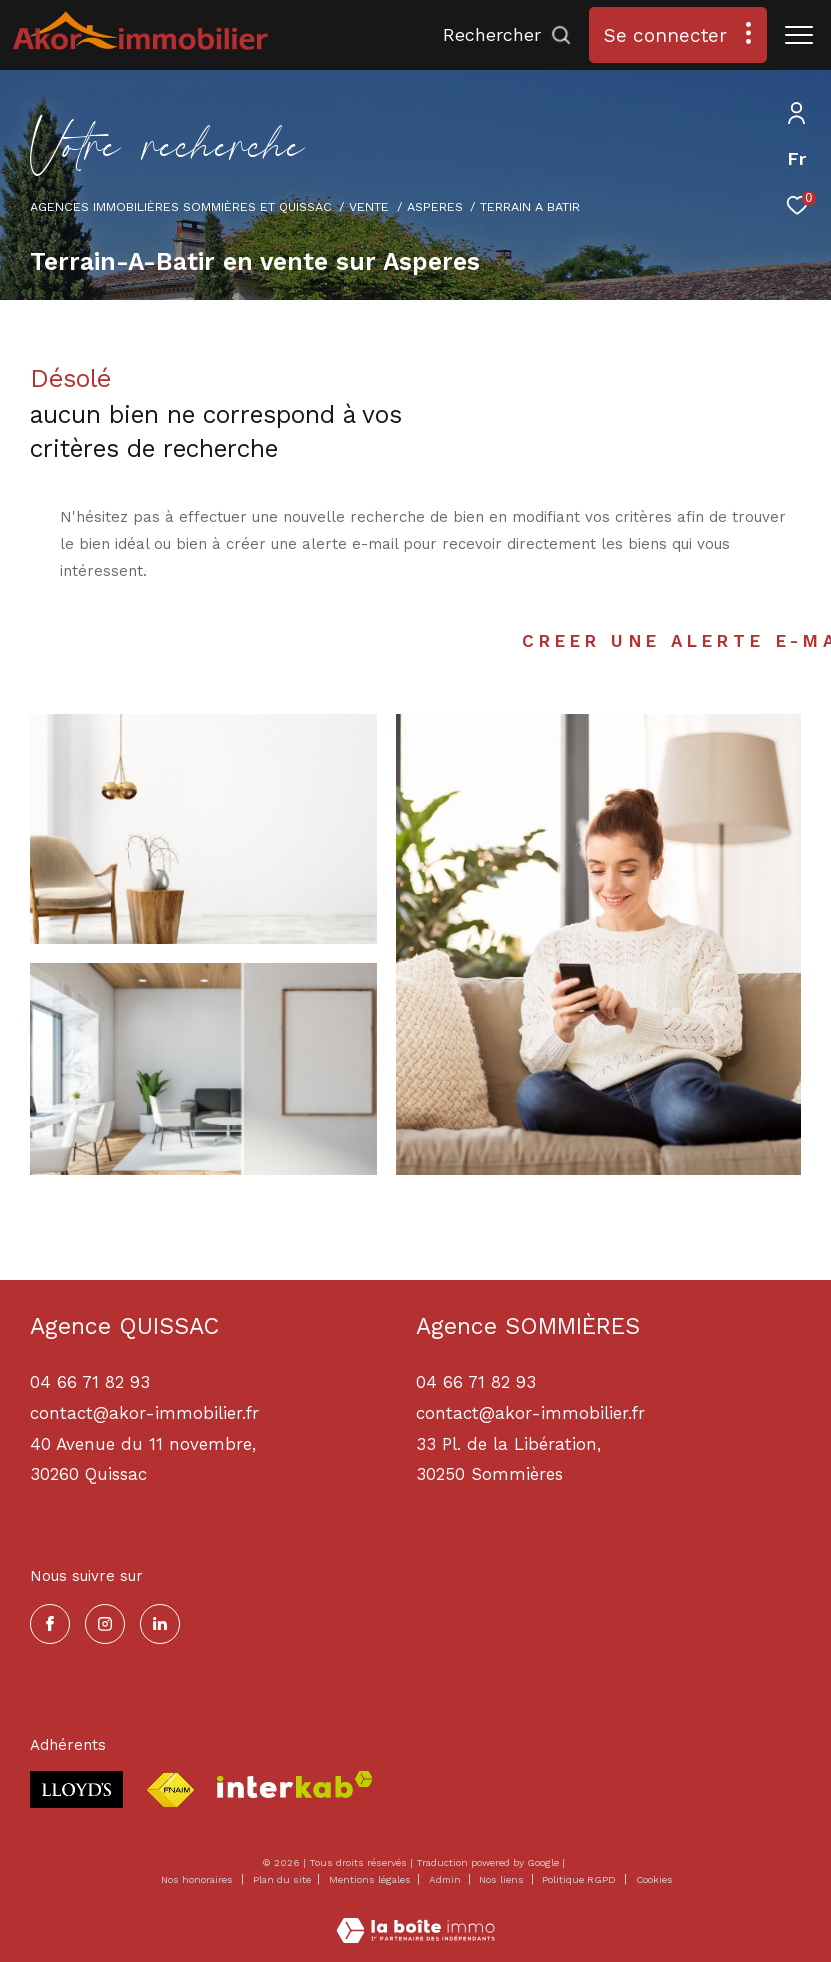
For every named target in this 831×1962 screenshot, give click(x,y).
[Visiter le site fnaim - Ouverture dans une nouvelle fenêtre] (170, 1790)
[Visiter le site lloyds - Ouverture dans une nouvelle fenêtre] (76, 1789)
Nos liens (503, 1879)
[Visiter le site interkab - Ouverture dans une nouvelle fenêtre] (295, 1784)
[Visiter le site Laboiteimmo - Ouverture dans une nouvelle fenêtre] (415, 1917)
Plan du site (283, 1879)
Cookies (654, 1879)
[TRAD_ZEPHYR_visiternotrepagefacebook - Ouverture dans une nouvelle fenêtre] (50, 1624)
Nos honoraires (197, 1879)
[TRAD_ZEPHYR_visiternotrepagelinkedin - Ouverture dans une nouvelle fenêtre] (160, 1624)
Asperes (435, 206)
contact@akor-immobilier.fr (530, 1413)
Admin (446, 1879)
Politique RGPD (579, 1879)
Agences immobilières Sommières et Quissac (181, 206)
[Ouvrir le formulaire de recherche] (507, 35)
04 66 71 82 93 (476, 1382)
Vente (369, 206)
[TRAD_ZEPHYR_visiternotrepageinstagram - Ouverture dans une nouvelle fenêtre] (105, 1624)
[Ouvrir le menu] (799, 35)
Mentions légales (371, 1879)
